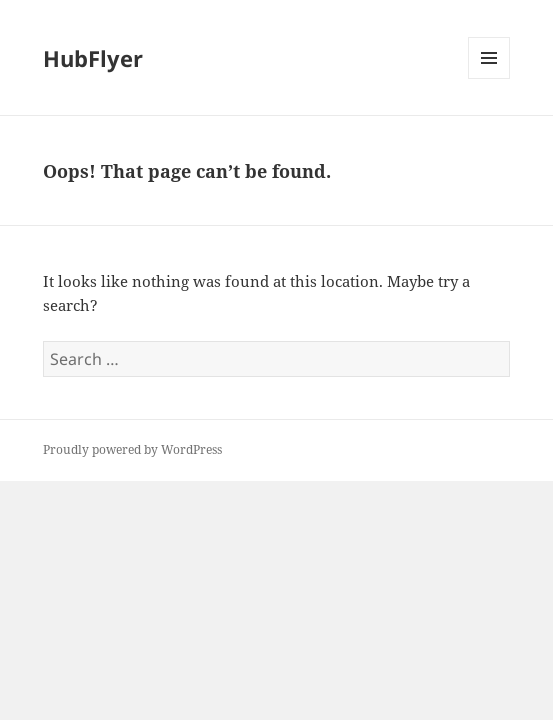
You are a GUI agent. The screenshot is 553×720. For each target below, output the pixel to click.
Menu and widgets (489, 78)
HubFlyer (93, 58)
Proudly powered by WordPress (132, 449)
